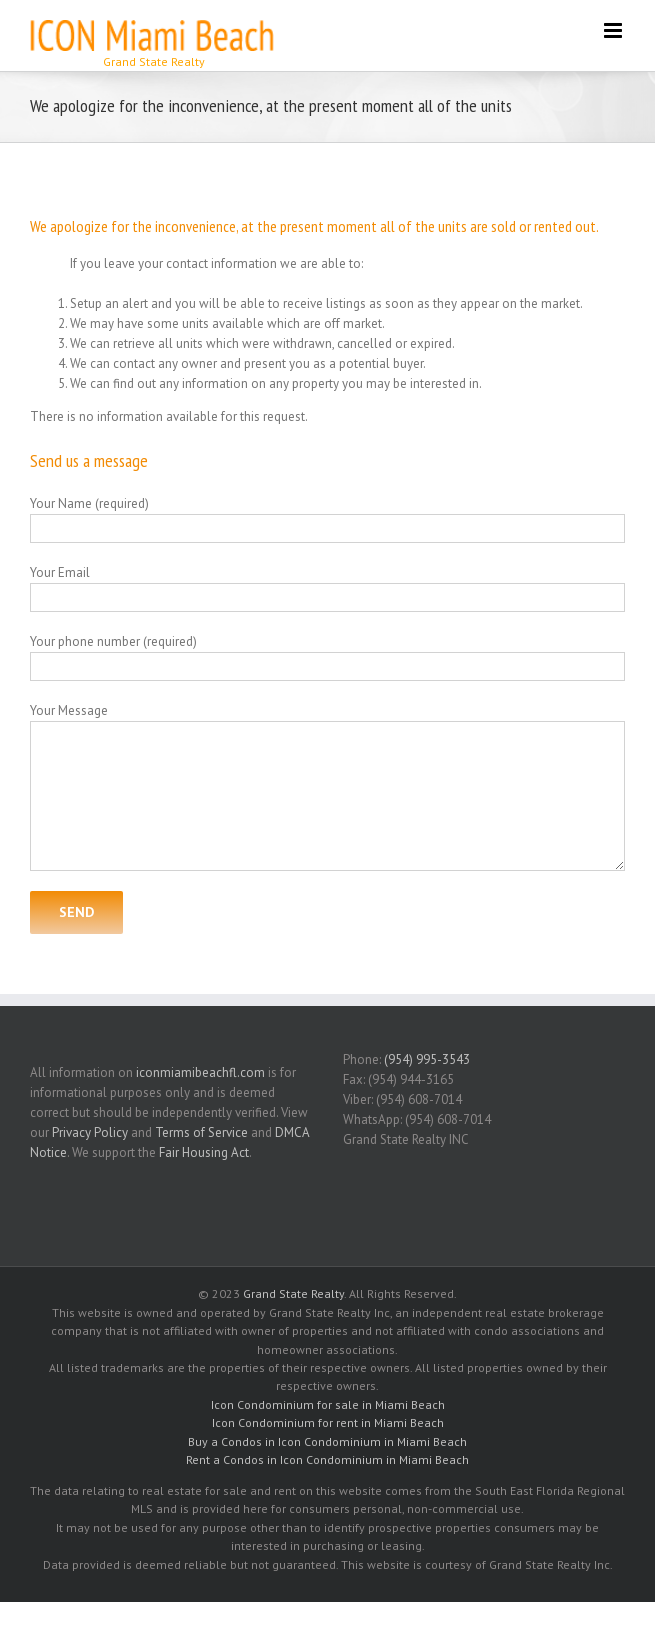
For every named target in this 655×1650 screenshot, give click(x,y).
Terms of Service (201, 1132)
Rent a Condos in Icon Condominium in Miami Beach (327, 1459)
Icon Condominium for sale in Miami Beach (328, 1404)
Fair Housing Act (204, 1152)
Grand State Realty (293, 1293)
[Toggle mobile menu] (614, 30)
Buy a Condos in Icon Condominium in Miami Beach (327, 1441)
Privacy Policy (90, 1132)
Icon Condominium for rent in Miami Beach (328, 1422)
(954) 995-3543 (427, 1059)
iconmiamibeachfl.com (200, 1072)
